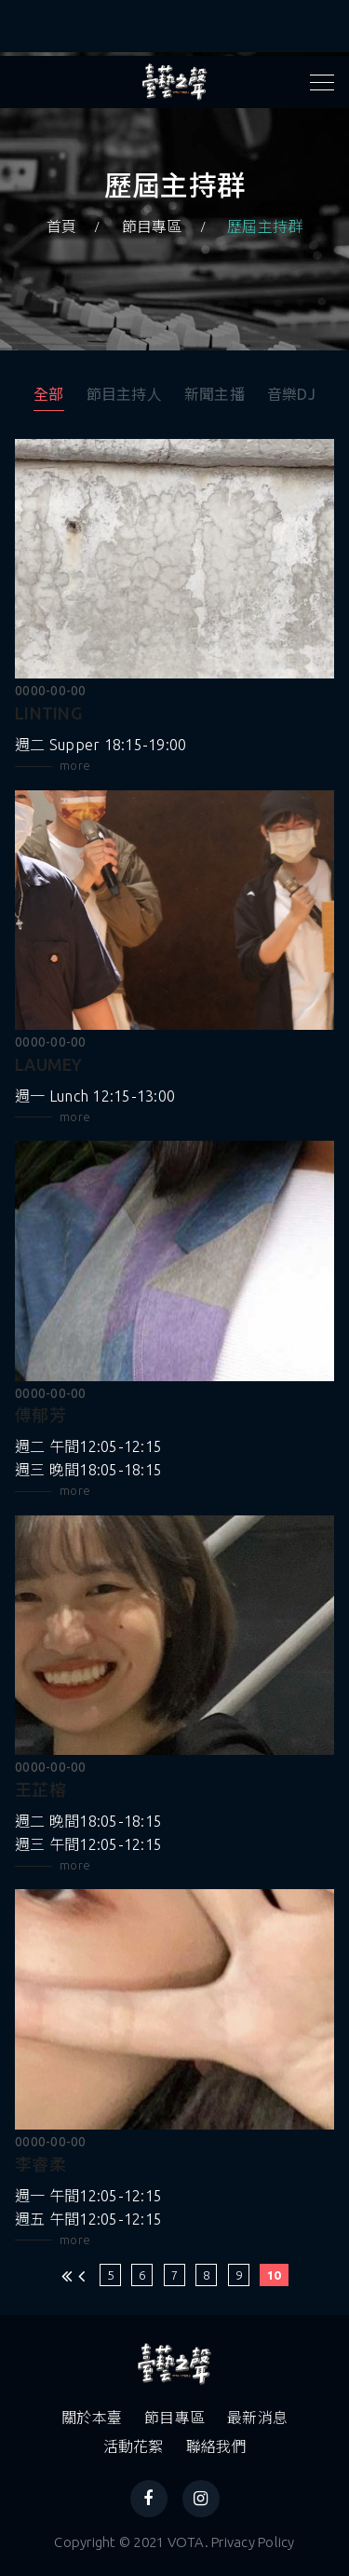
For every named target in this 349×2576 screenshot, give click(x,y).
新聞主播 (214, 394)
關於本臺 (91, 2417)
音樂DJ (291, 394)
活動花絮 (133, 2446)
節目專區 (152, 226)
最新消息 (257, 2417)
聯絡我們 (216, 2446)
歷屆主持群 (264, 226)
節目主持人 (124, 394)
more (75, 765)
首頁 (62, 226)
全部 (49, 394)
